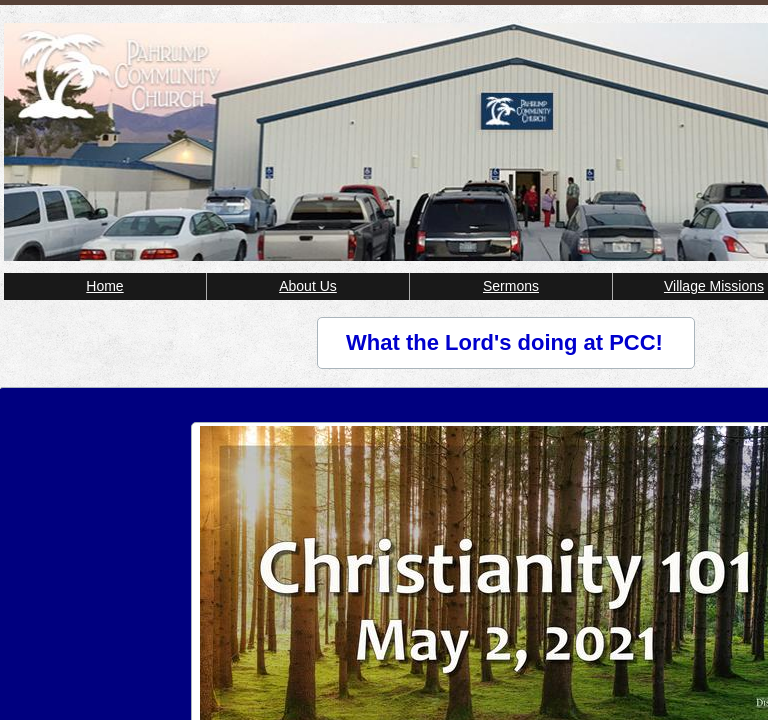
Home (104, 286)
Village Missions (714, 286)
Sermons (511, 286)
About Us (308, 286)
